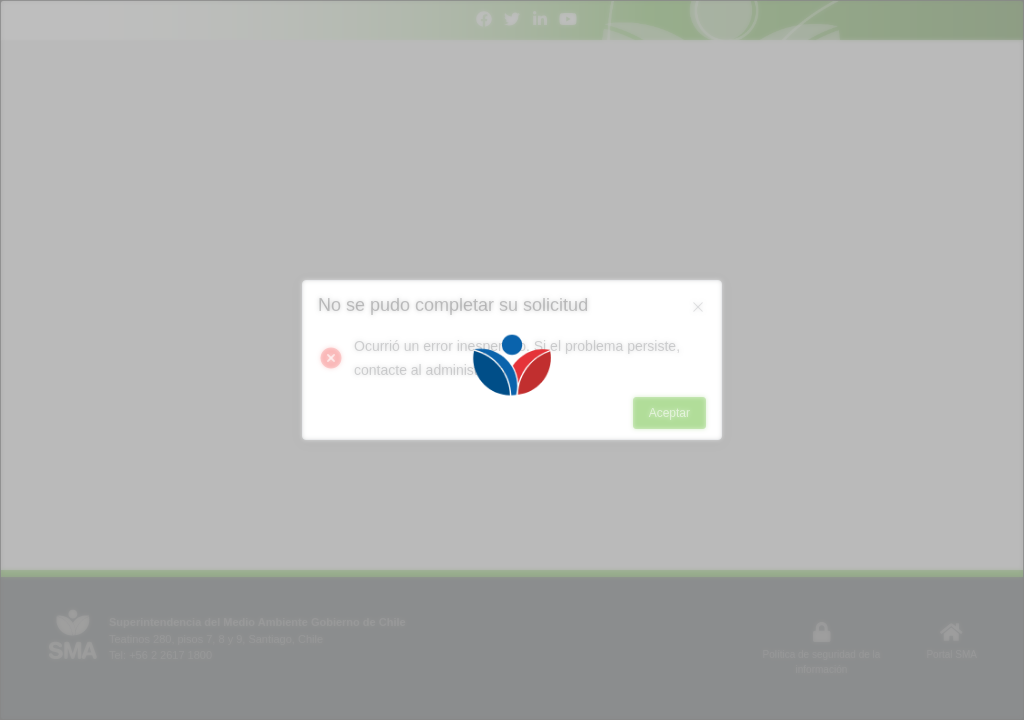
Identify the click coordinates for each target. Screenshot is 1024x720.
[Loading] (512, 360)
